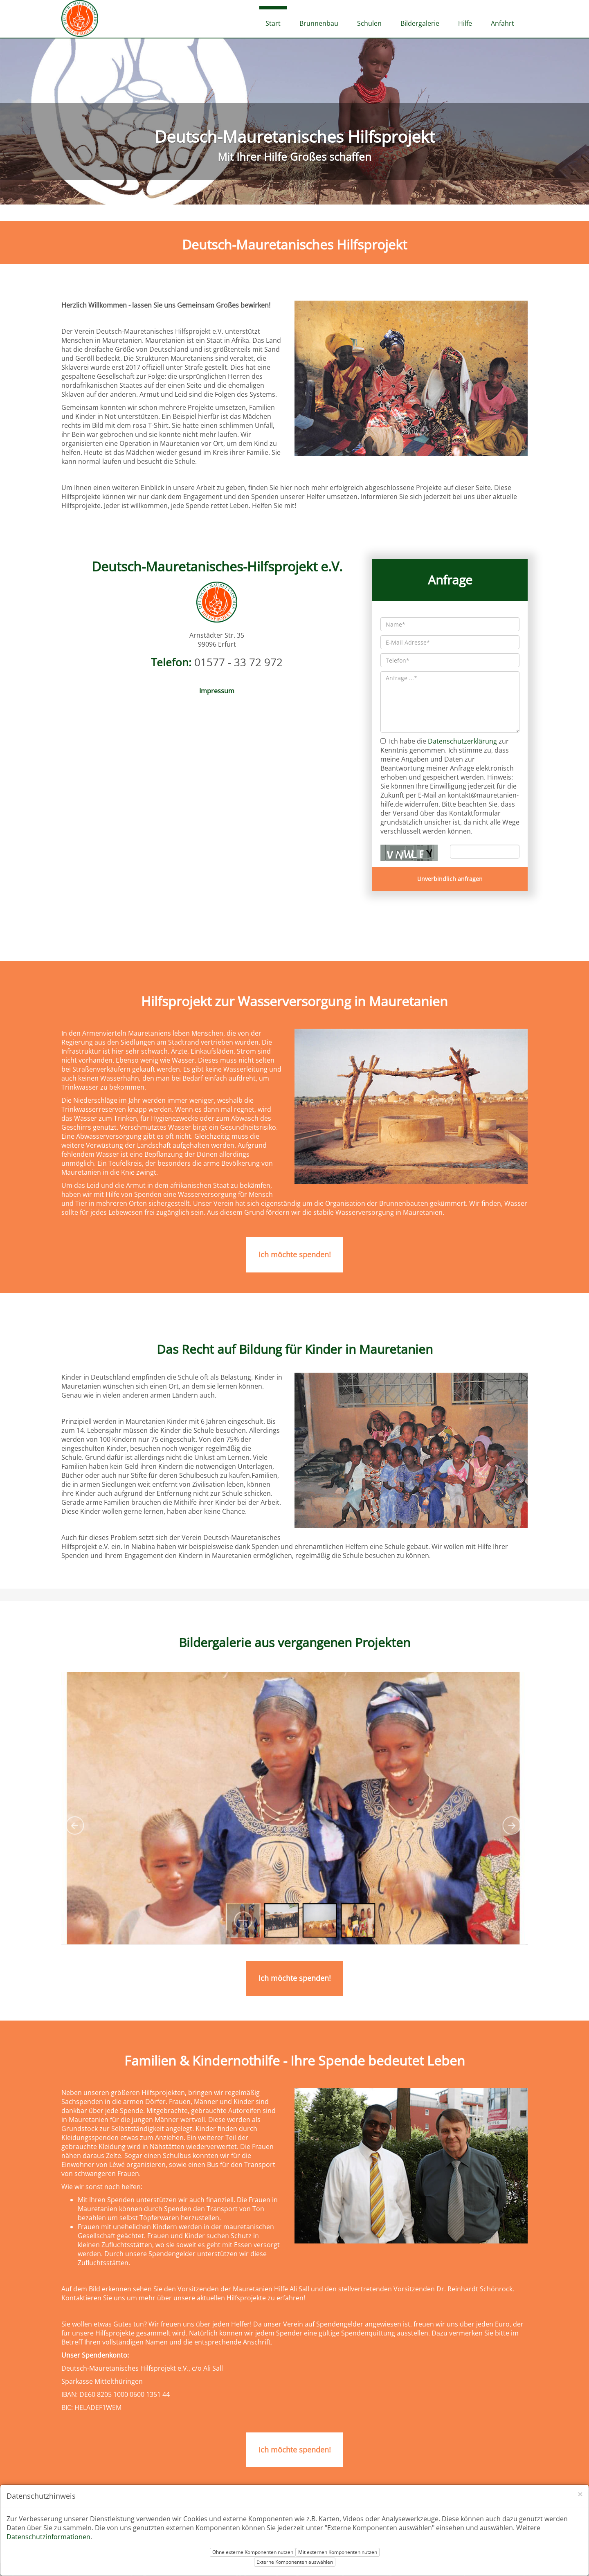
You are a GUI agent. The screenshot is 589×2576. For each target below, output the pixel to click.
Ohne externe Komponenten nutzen (252, 2552)
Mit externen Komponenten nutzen (337, 2552)
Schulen (369, 23)
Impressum (216, 690)
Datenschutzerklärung (462, 741)
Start (273, 23)
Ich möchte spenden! (295, 1254)
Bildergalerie (419, 23)
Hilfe (465, 23)
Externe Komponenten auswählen (294, 2561)
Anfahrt (502, 23)
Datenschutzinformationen (48, 2536)
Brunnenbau (318, 23)
